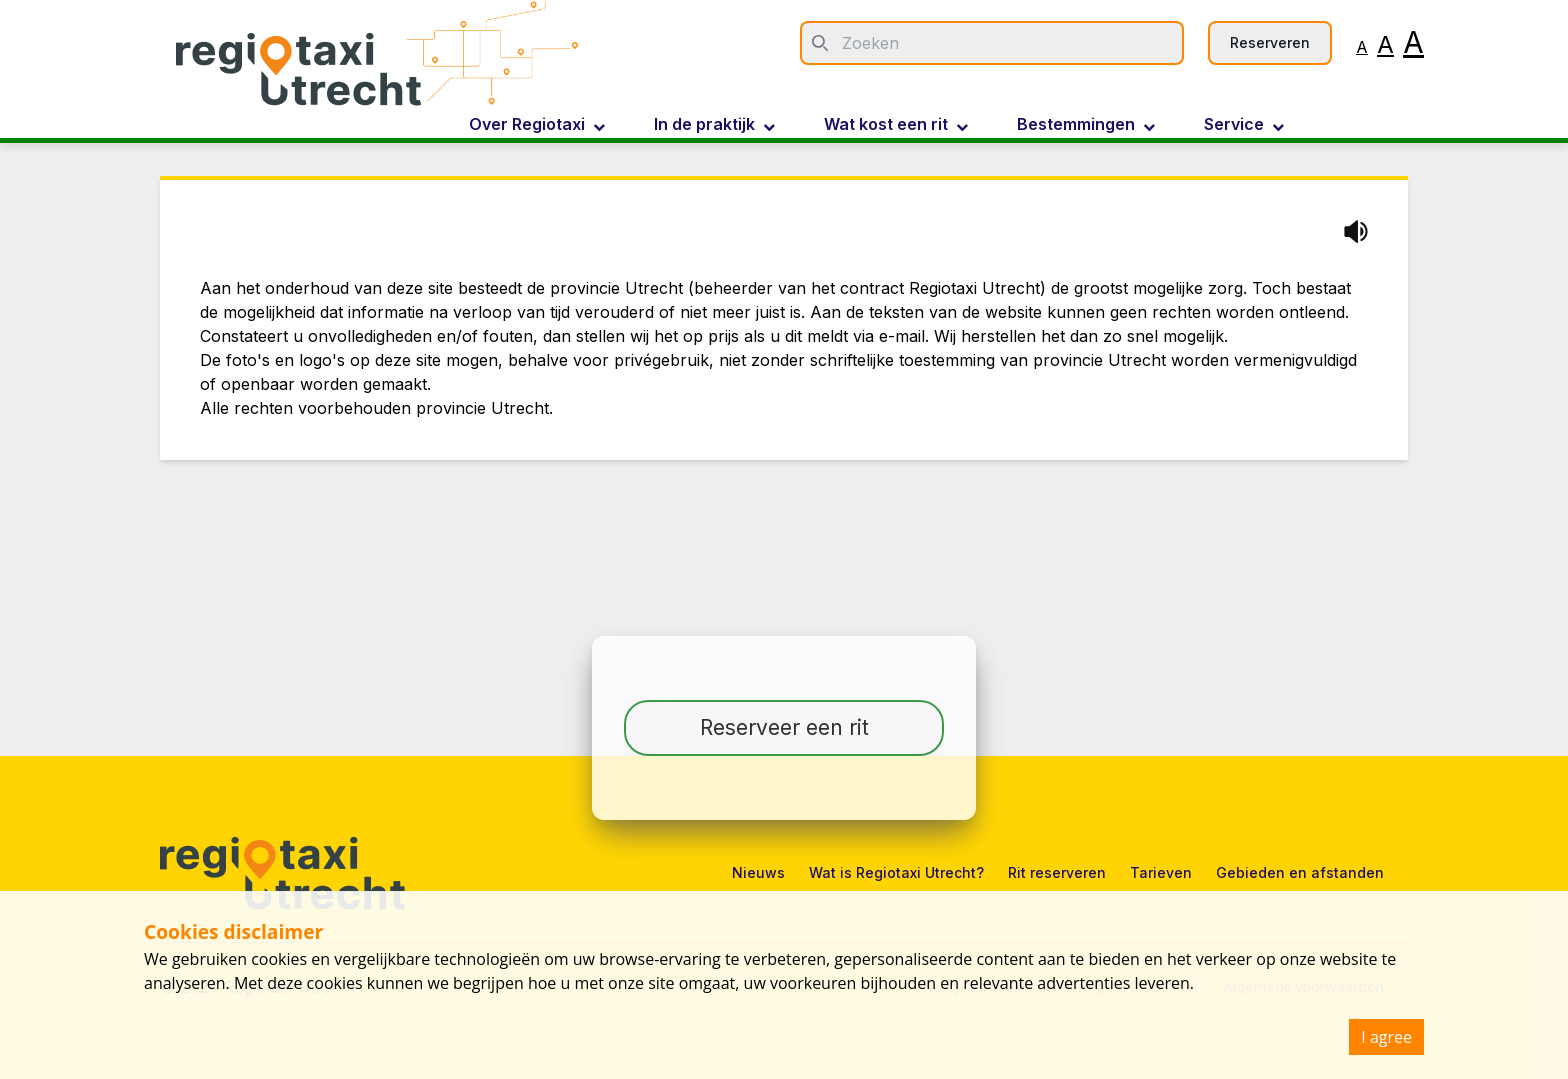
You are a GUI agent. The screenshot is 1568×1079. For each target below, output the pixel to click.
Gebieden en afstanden (1300, 872)
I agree (1386, 1037)
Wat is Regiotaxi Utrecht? (896, 872)
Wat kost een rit (896, 125)
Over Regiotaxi (537, 125)
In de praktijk (714, 125)
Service (1244, 125)
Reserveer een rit (784, 727)
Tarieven (1161, 872)
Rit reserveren (1057, 872)
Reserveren (1270, 42)
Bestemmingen (1086, 125)
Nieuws (758, 872)
